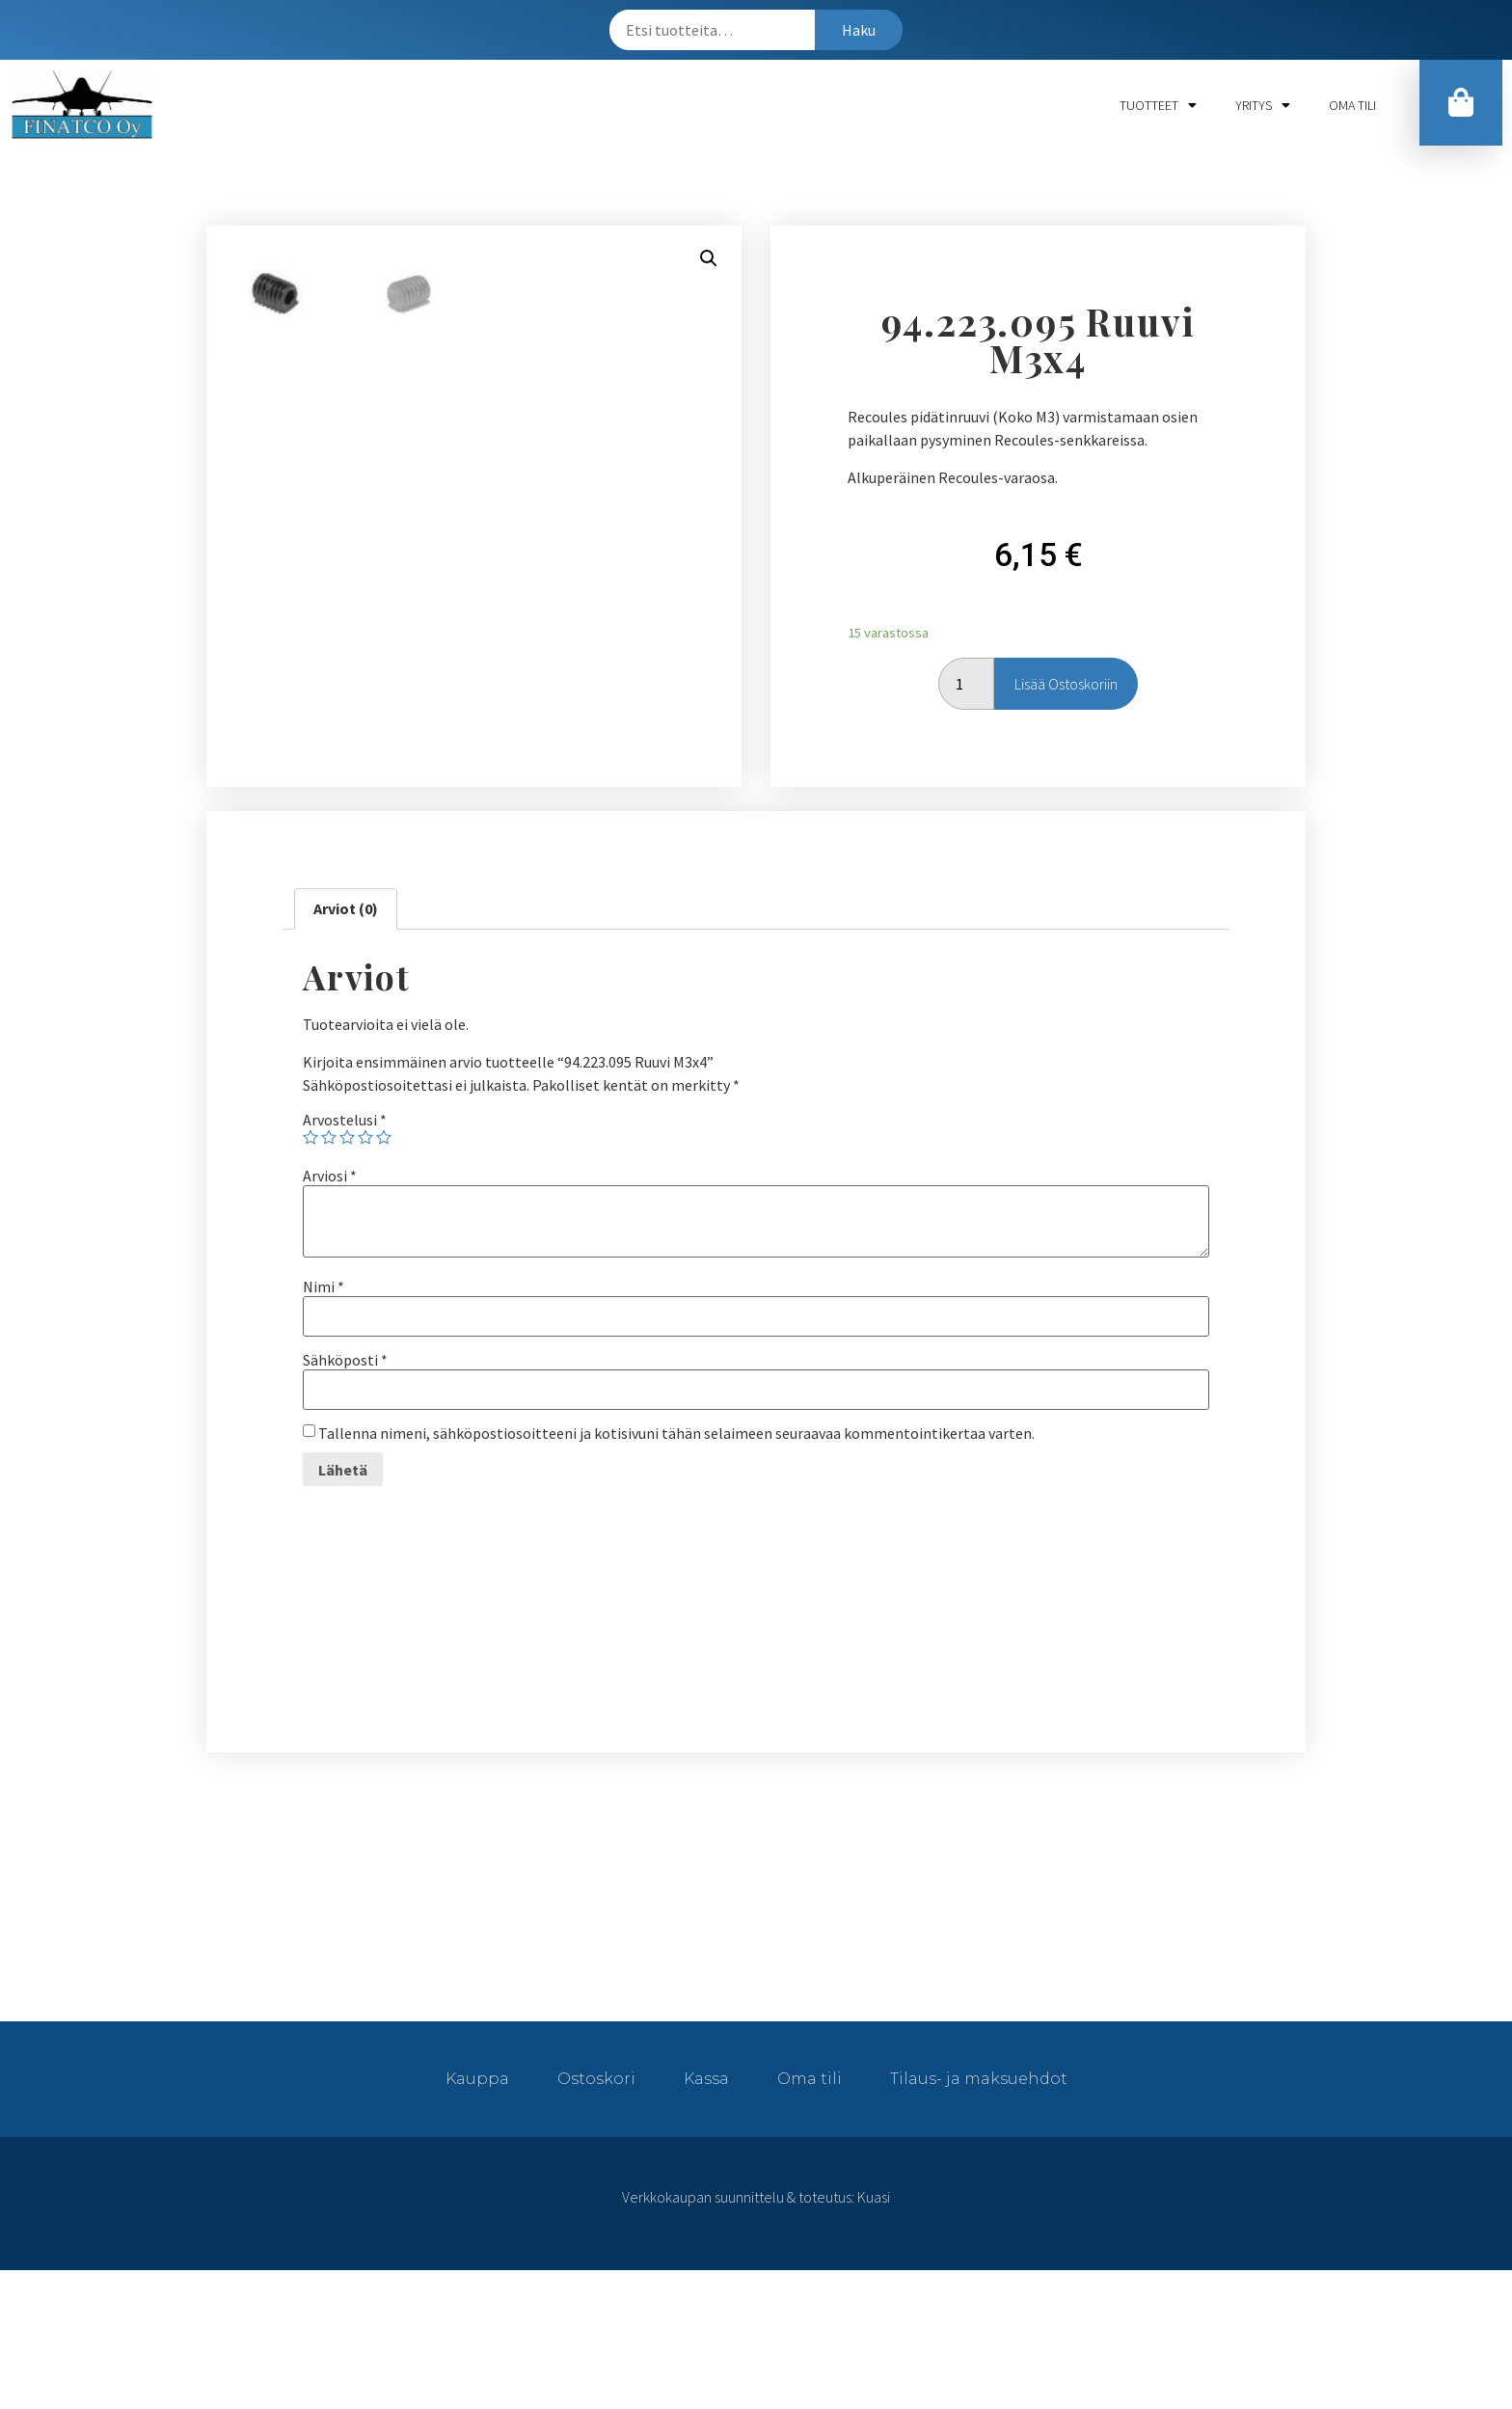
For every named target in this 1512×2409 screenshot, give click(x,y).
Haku (859, 30)
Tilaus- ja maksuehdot (978, 2217)
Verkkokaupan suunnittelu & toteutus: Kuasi (756, 2335)
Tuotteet (1158, 105)
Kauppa (477, 2217)
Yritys (1262, 105)
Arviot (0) (345, 1047)
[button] (1460, 103)
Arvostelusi (345, 1258)
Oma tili (1352, 105)
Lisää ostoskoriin (1066, 752)
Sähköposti (345, 1498)
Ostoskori (596, 2217)
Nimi (323, 1425)
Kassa (706, 2217)
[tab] (345, 1047)
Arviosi (330, 1314)
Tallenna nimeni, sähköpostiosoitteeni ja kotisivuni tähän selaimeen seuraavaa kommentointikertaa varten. (676, 1572)
